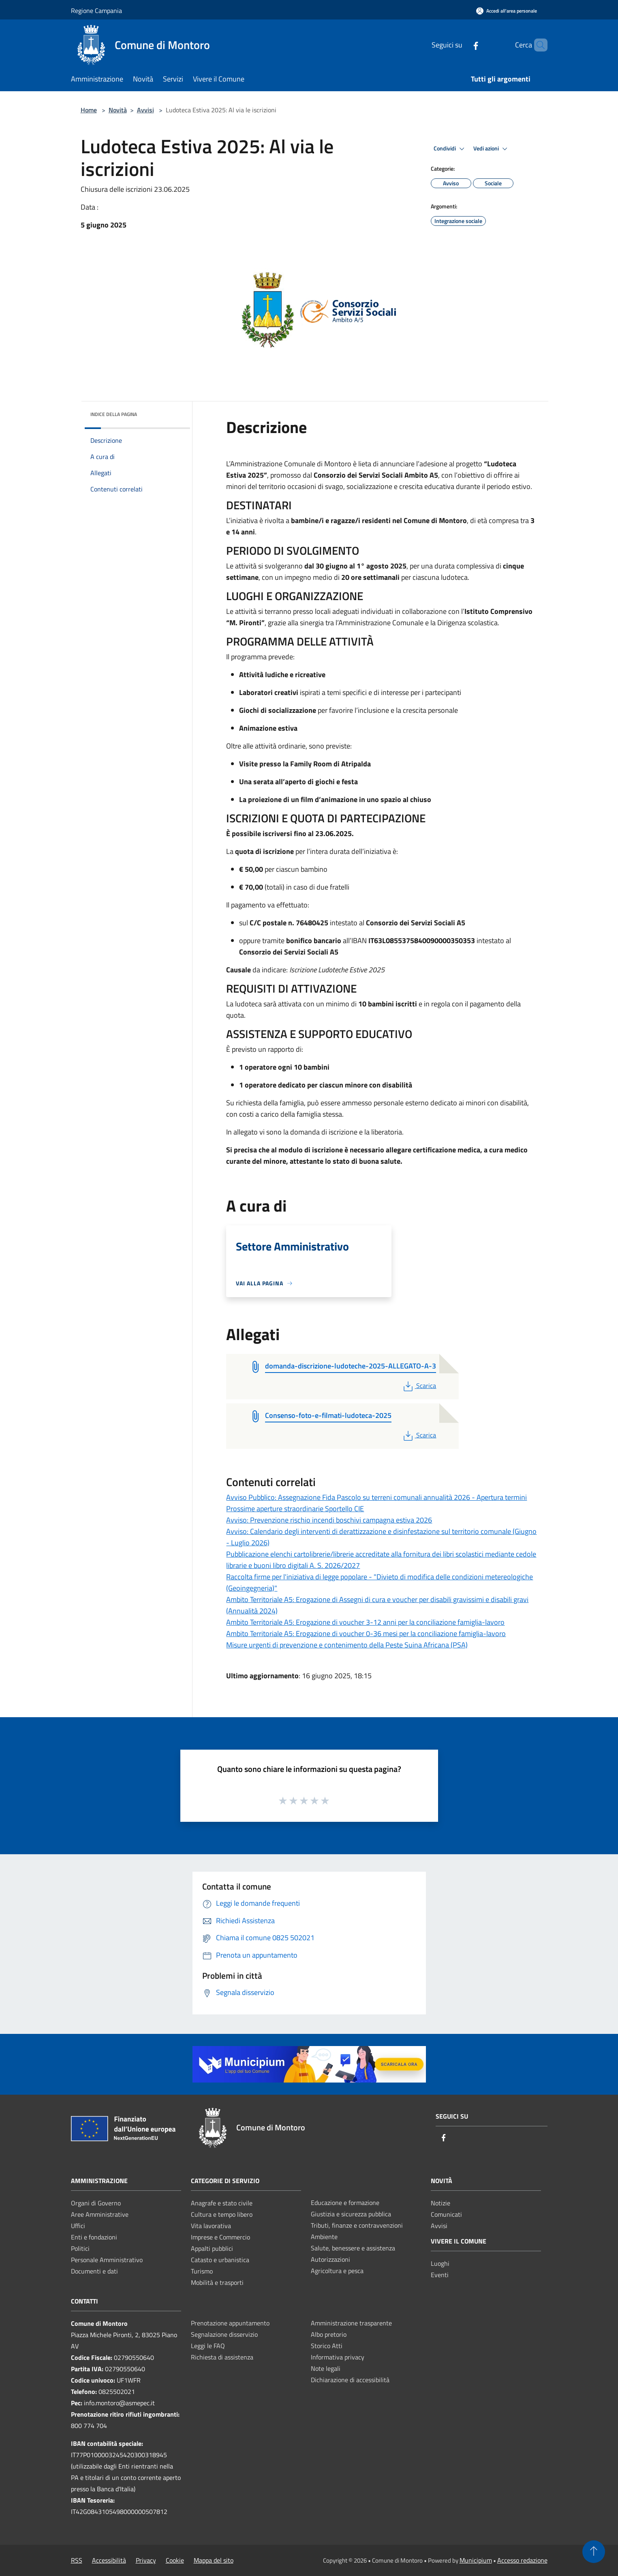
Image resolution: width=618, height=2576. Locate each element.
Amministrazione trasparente (351, 2323)
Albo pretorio (328, 2334)
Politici (80, 2248)
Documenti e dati (94, 2271)
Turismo (202, 2271)
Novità (118, 110)
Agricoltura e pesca (337, 2271)
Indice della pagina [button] (113, 414)
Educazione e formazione (345, 2202)
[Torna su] (593, 2551)
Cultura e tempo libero (221, 2214)
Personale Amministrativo (107, 2260)
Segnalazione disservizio (224, 2334)
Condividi (450, 149)
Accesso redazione (522, 2560)
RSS (76, 2560)
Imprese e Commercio (220, 2237)
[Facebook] (462, 44)
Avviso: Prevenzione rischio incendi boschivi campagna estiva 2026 (329, 1519)
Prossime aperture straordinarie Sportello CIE (295, 1508)
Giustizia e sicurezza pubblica (351, 2214)
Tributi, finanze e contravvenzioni (357, 2225)
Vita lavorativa (211, 2226)
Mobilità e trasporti (217, 2282)
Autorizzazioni (330, 2259)
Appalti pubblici (212, 2248)
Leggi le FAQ (208, 2346)
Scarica (419, 1385)
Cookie (175, 2560)
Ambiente (324, 2236)
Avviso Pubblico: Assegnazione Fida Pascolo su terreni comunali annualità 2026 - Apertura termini (376, 1497)
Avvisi (145, 110)
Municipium (476, 2560)
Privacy (146, 2560)
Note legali (325, 2368)
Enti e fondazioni (94, 2237)
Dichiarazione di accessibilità (350, 2380)
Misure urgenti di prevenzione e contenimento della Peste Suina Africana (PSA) (347, 1644)
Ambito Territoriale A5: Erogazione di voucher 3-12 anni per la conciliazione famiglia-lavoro (365, 1622)
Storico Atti (326, 2346)
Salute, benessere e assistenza (353, 2248)
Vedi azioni (491, 149)
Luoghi (440, 2263)
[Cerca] (537, 45)
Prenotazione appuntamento (230, 2323)
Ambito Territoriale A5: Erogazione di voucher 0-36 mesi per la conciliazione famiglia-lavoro (366, 1633)
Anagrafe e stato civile (221, 2203)
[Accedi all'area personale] (506, 10)
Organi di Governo (96, 2203)
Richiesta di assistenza (222, 2357)
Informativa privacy (337, 2357)
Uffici (78, 2226)
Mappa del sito (213, 2560)
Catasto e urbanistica (220, 2260)
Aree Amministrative (99, 2214)
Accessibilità (109, 2560)
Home (89, 110)
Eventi (440, 2275)
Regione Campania (96, 10)
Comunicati (446, 2214)
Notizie (440, 2203)
